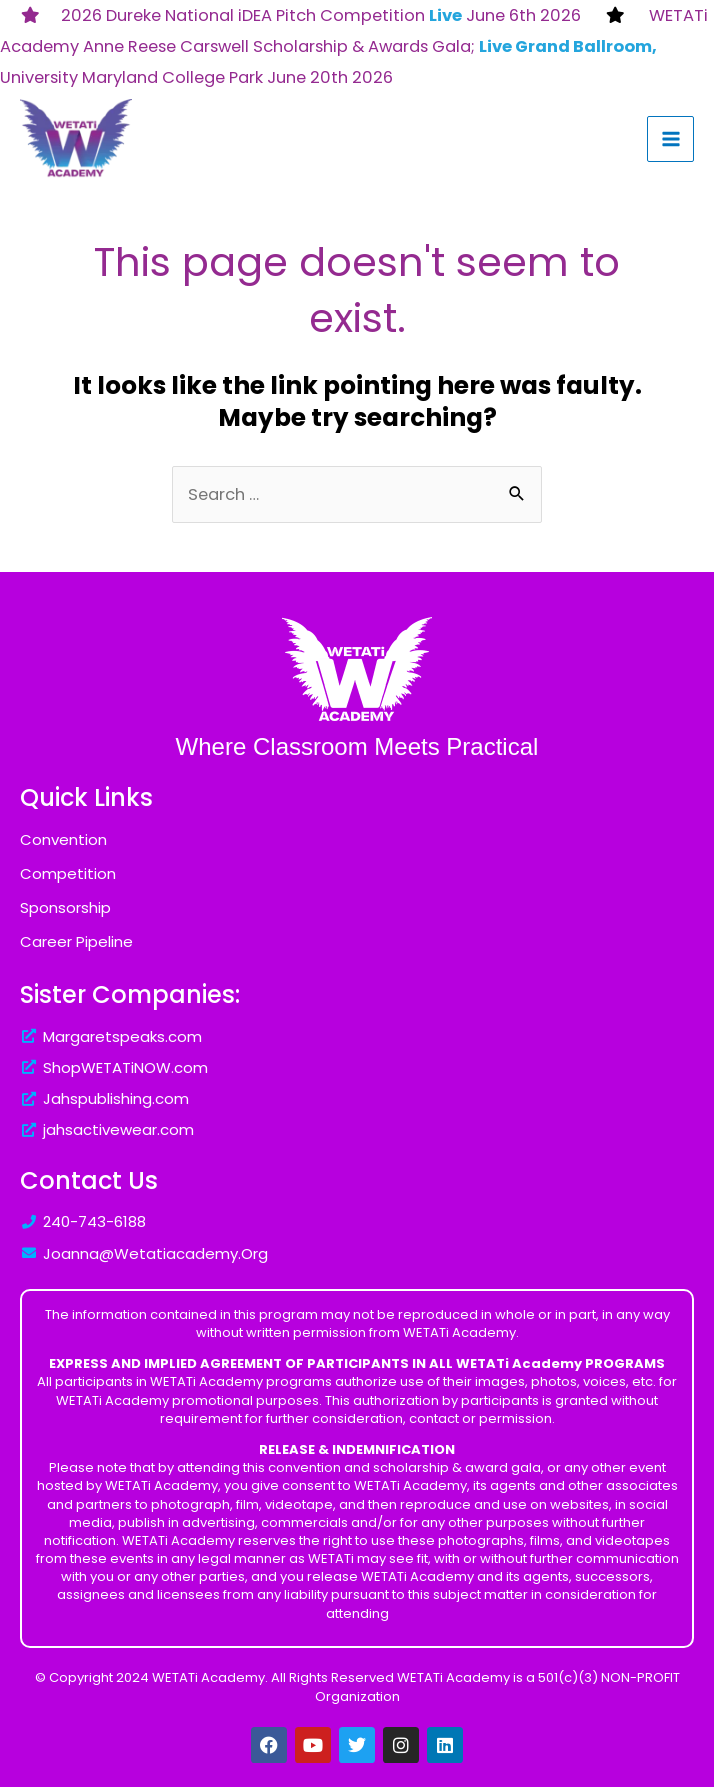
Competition (68, 873)
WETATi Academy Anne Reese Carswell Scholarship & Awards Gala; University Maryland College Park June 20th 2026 (354, 46)
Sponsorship (65, 907)
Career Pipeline (76, 941)
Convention (63, 839)
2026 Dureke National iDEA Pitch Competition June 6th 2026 (321, 15)
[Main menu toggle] (670, 139)
